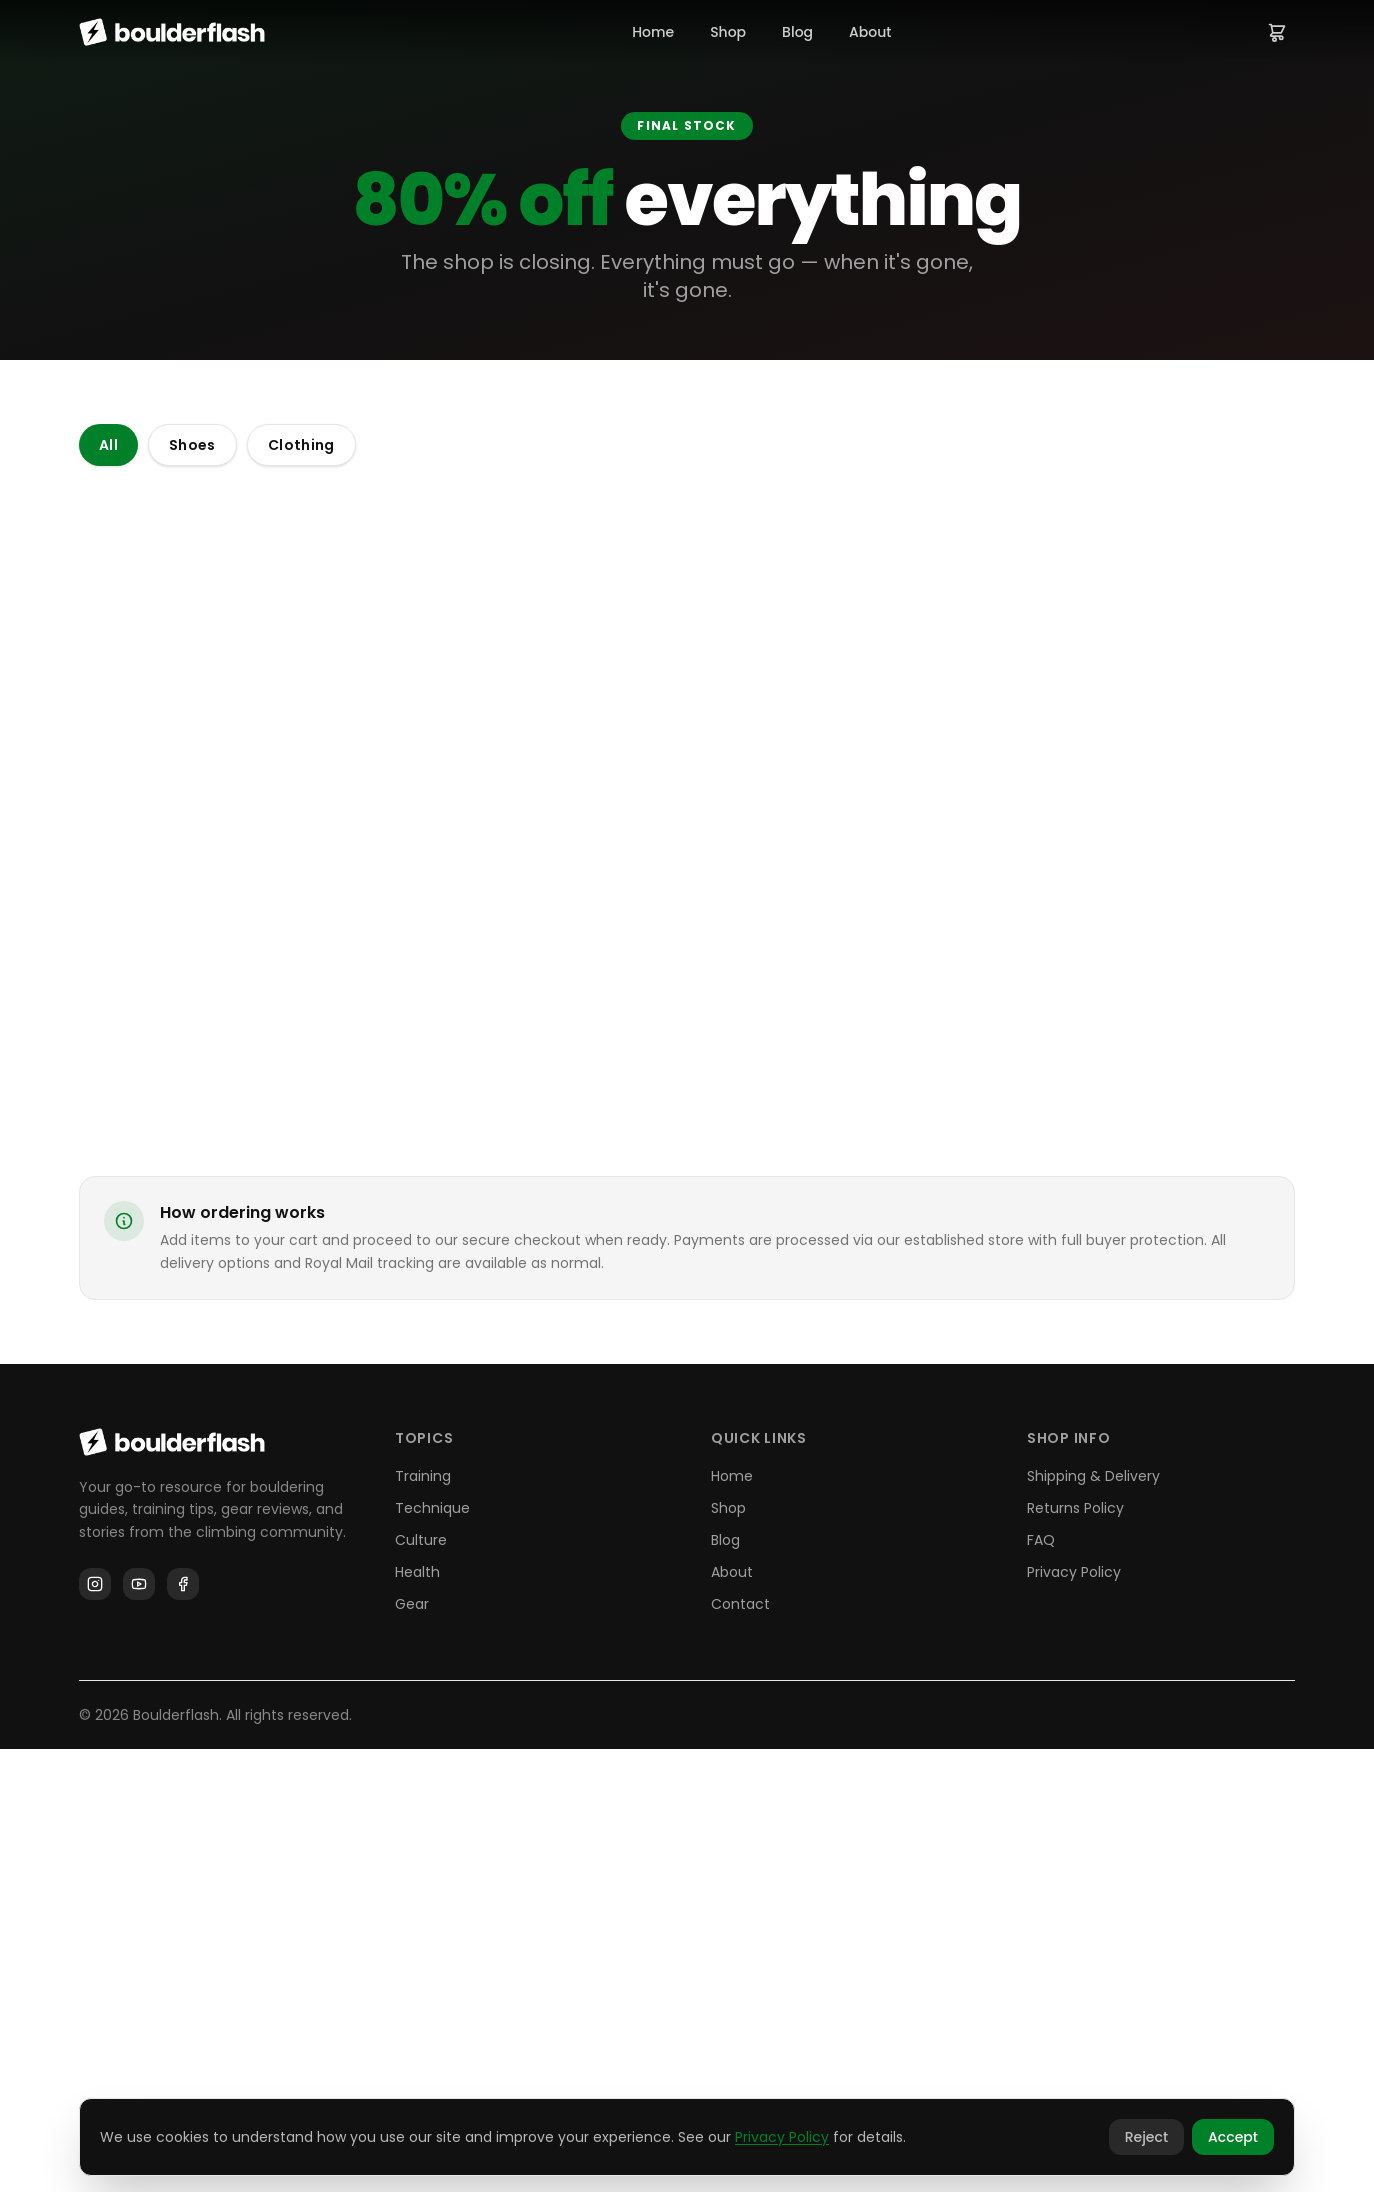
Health (417, 2015)
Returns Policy (1075, 1951)
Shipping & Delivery (1093, 1919)
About (870, 32)
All (108, 445)
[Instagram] (95, 2028)
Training (423, 1919)
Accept (1233, 2137)
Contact (740, 2047)
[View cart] (1277, 32)
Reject (1146, 2137)
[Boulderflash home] (172, 32)
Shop (728, 32)
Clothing (301, 445)
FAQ (1041, 1983)
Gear (412, 2047)
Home (653, 32)
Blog (797, 32)
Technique (432, 1951)
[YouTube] (139, 2028)
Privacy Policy (1074, 2015)
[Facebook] (183, 2028)
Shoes (192, 445)
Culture (421, 1983)
